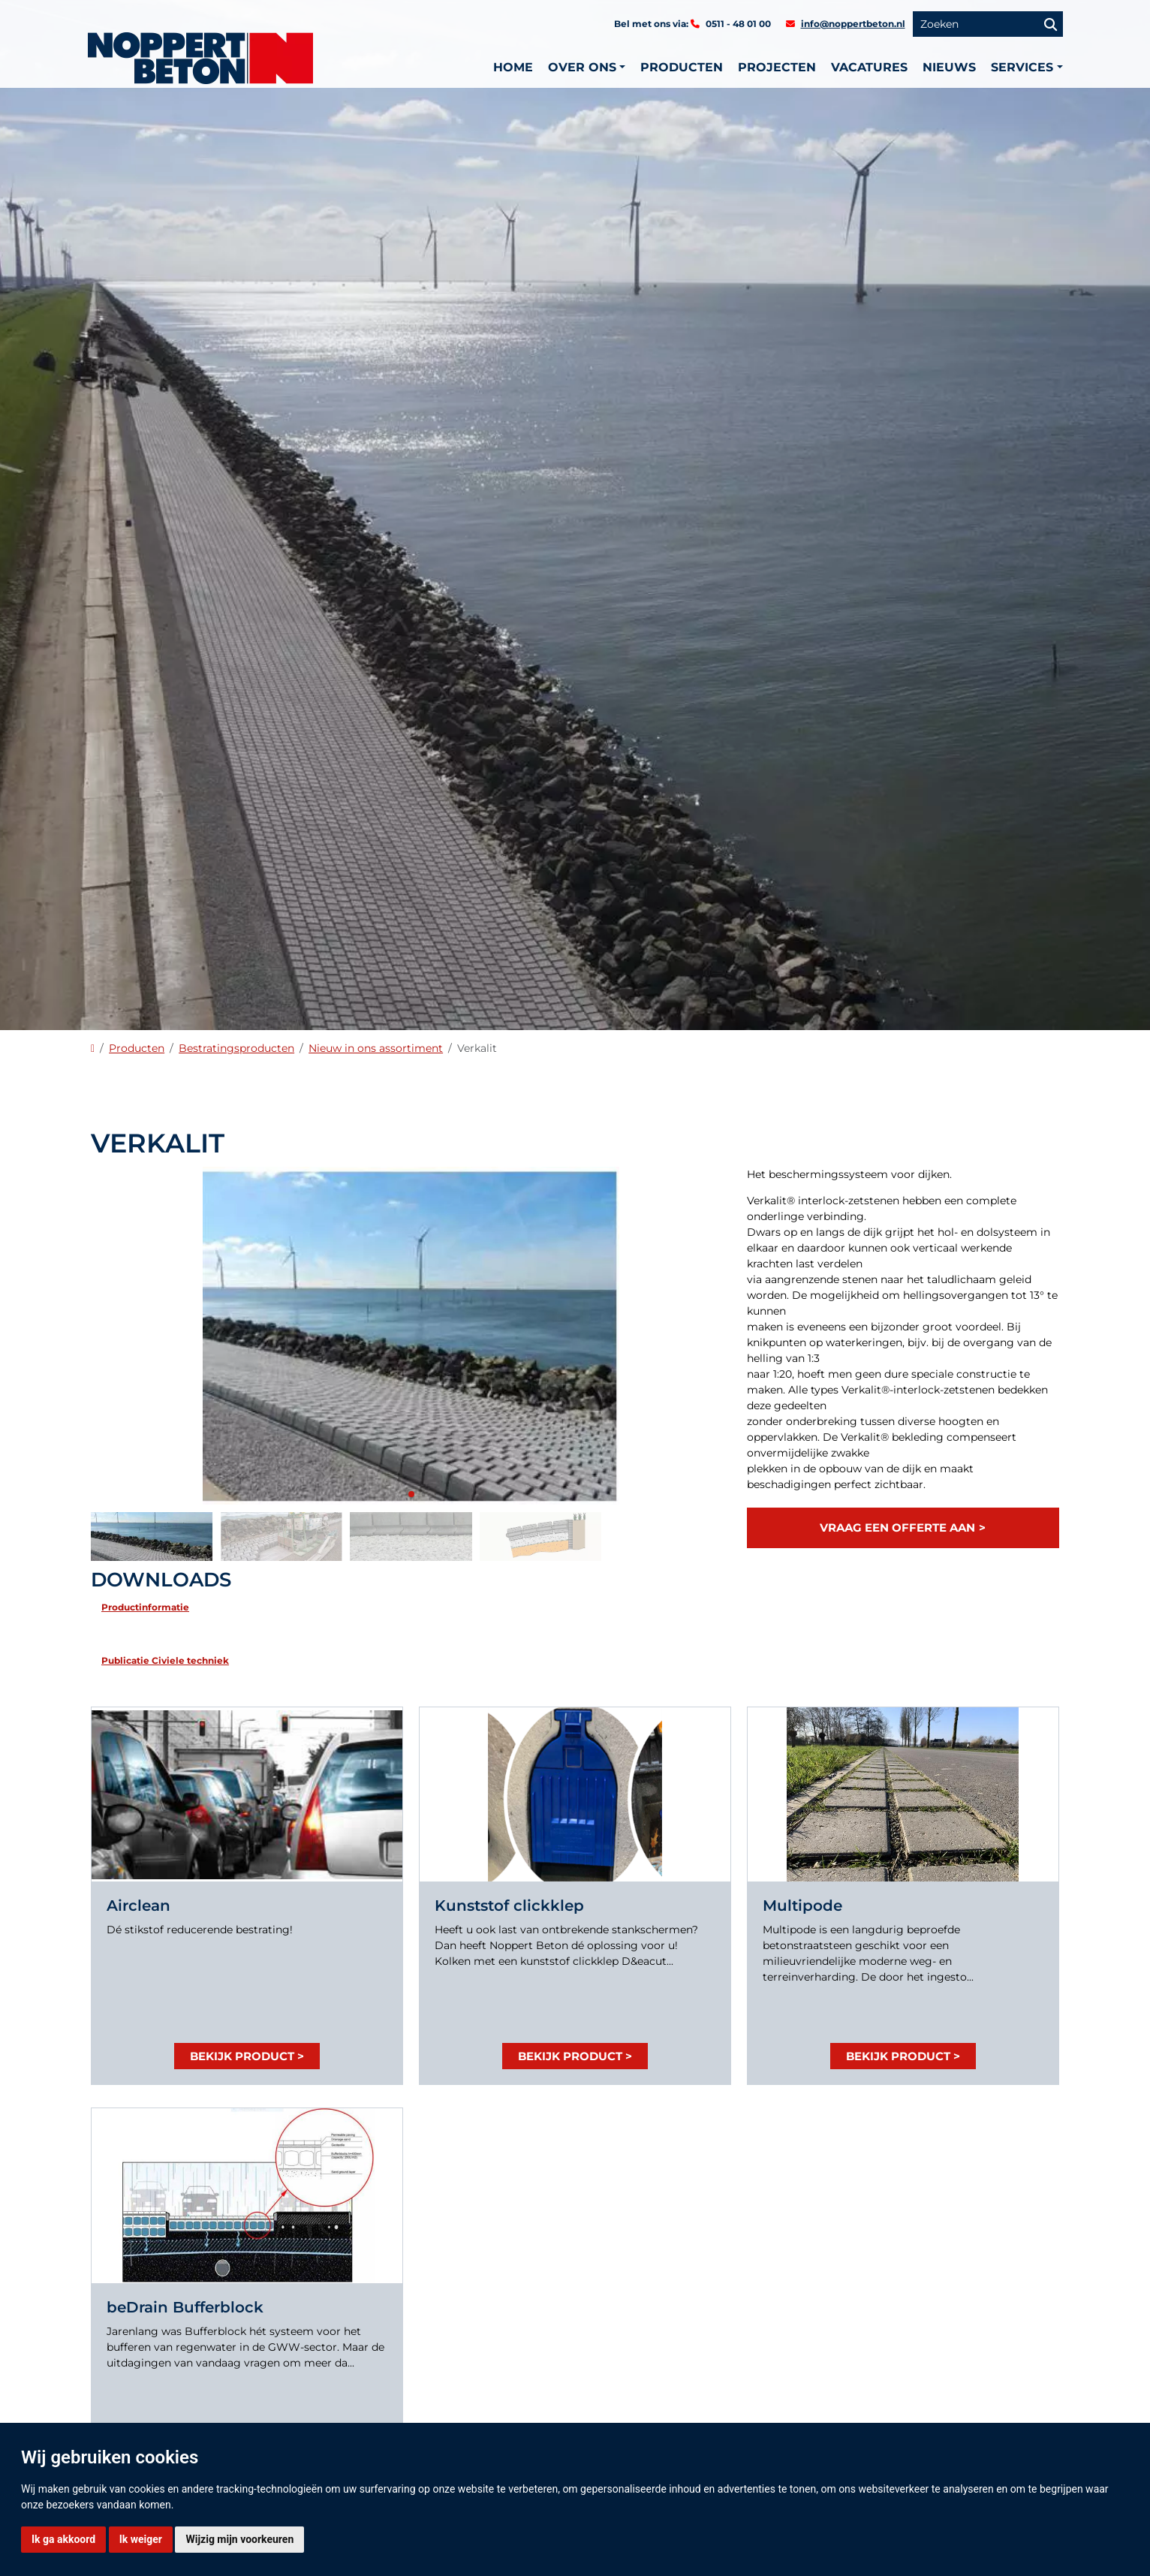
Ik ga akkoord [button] (63, 2539)
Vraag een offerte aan (897, 1527)
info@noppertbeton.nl (853, 23)
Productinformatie (145, 1607)
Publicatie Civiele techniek (165, 1660)
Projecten (777, 67)
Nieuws (949, 67)
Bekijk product (242, 2056)
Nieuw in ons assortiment (376, 1048)
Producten (681, 67)
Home (513, 67)
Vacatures (869, 67)
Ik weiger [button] (140, 2539)
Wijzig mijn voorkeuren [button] (239, 2539)
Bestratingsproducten (236, 1048)
